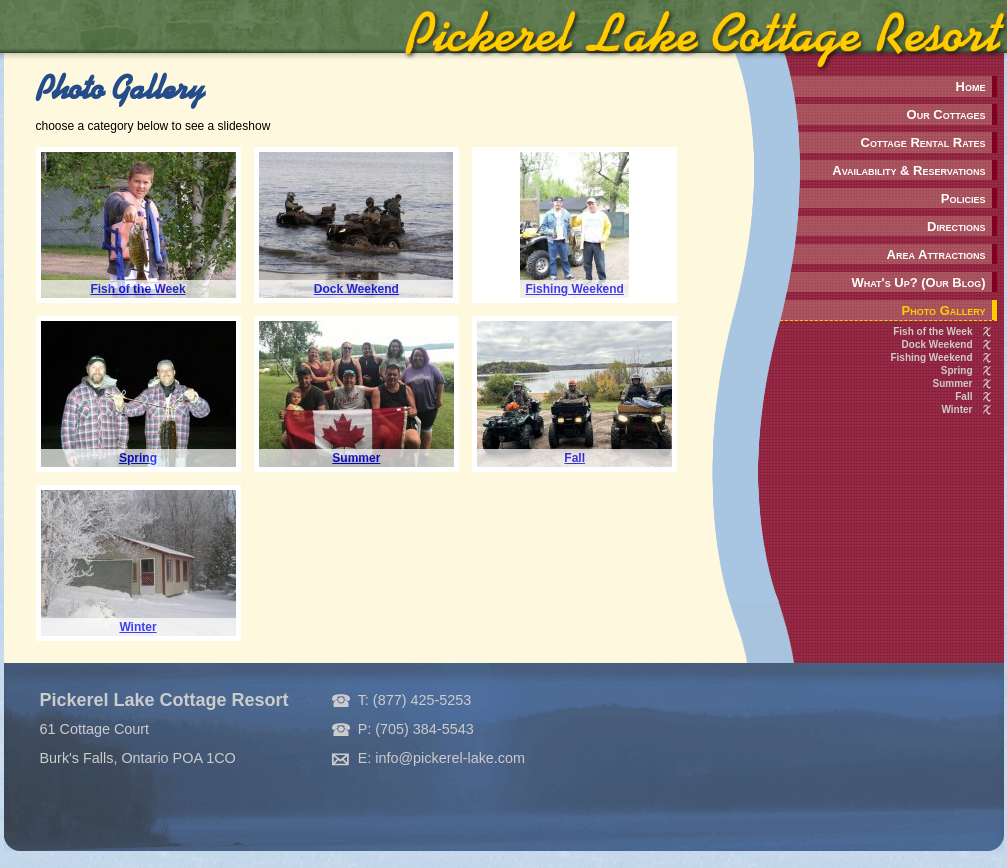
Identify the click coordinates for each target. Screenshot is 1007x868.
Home (971, 86)
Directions (956, 226)
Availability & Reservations (908, 170)
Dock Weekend (937, 344)
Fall (963, 396)
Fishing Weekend (931, 357)
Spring (957, 370)
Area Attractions (936, 254)
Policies (963, 198)
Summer (952, 383)
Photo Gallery (944, 310)
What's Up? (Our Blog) (918, 282)
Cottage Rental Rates (923, 142)
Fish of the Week (932, 331)
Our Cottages (946, 114)
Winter (956, 409)
